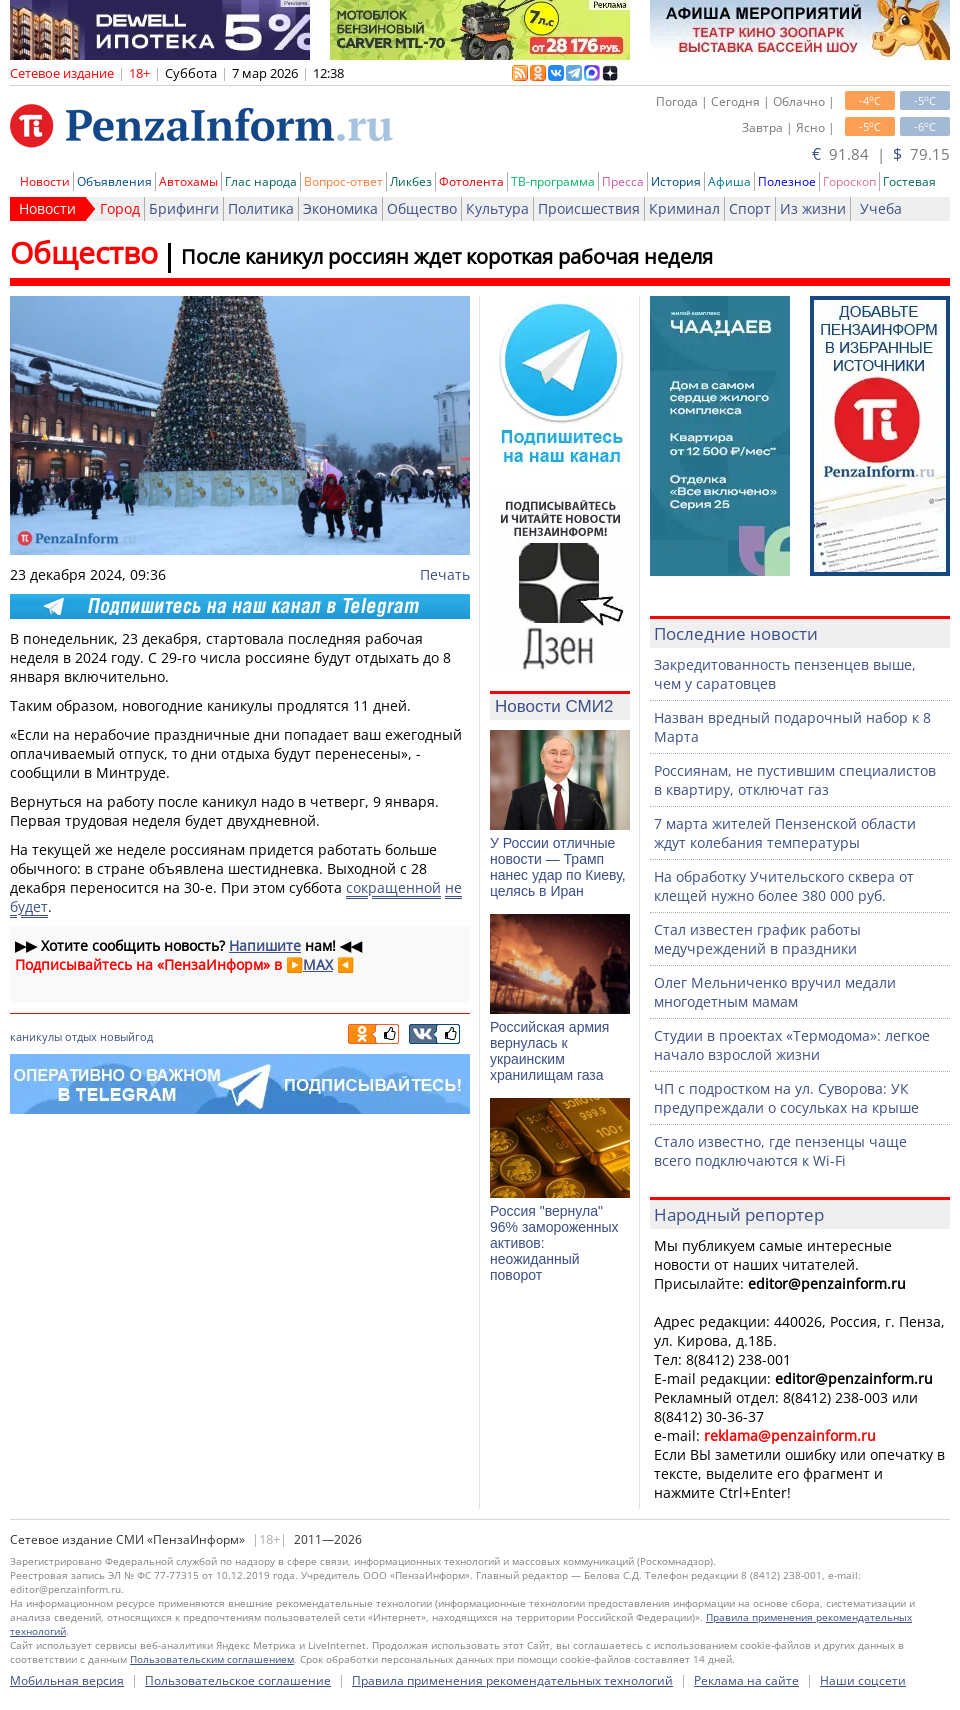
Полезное (787, 181)
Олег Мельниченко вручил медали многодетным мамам (775, 992)
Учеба (881, 208)
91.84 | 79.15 (881, 154)
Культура (497, 208)
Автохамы (188, 181)
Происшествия (589, 208)
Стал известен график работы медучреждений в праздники (757, 939)
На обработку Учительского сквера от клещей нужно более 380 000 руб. (784, 886)
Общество (422, 208)
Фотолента (471, 181)
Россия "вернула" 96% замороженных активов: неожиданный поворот (554, 1243)
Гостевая (909, 181)
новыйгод (126, 1036)
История (676, 181)
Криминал (684, 208)
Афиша (729, 181)
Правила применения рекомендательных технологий (512, 1680)
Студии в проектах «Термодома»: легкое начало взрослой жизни (792, 1045)
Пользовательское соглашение (238, 1680)
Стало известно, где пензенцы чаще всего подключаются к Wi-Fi (780, 1151)
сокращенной (393, 887)
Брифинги (184, 208)
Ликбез (411, 181)
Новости (45, 181)
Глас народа (261, 181)
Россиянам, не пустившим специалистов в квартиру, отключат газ (795, 780)
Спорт (750, 208)
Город (120, 208)
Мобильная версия (67, 1680)
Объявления (114, 181)
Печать (445, 574)
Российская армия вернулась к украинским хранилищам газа (549, 1051)
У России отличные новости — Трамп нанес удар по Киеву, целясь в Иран (558, 867)
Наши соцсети (863, 1680)
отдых (81, 1036)
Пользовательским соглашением (212, 1659)
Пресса (623, 181)
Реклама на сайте (746, 1680)
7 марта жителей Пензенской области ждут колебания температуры (785, 833)
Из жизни (813, 208)
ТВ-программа (553, 181)
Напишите (265, 945)
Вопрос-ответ (343, 181)
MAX (318, 964)
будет (29, 906)
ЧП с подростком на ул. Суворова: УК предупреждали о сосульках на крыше (786, 1098)
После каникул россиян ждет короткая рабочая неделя (447, 256)
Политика (261, 208)
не (453, 887)
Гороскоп (849, 181)
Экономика (340, 208)
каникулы (36, 1036)
